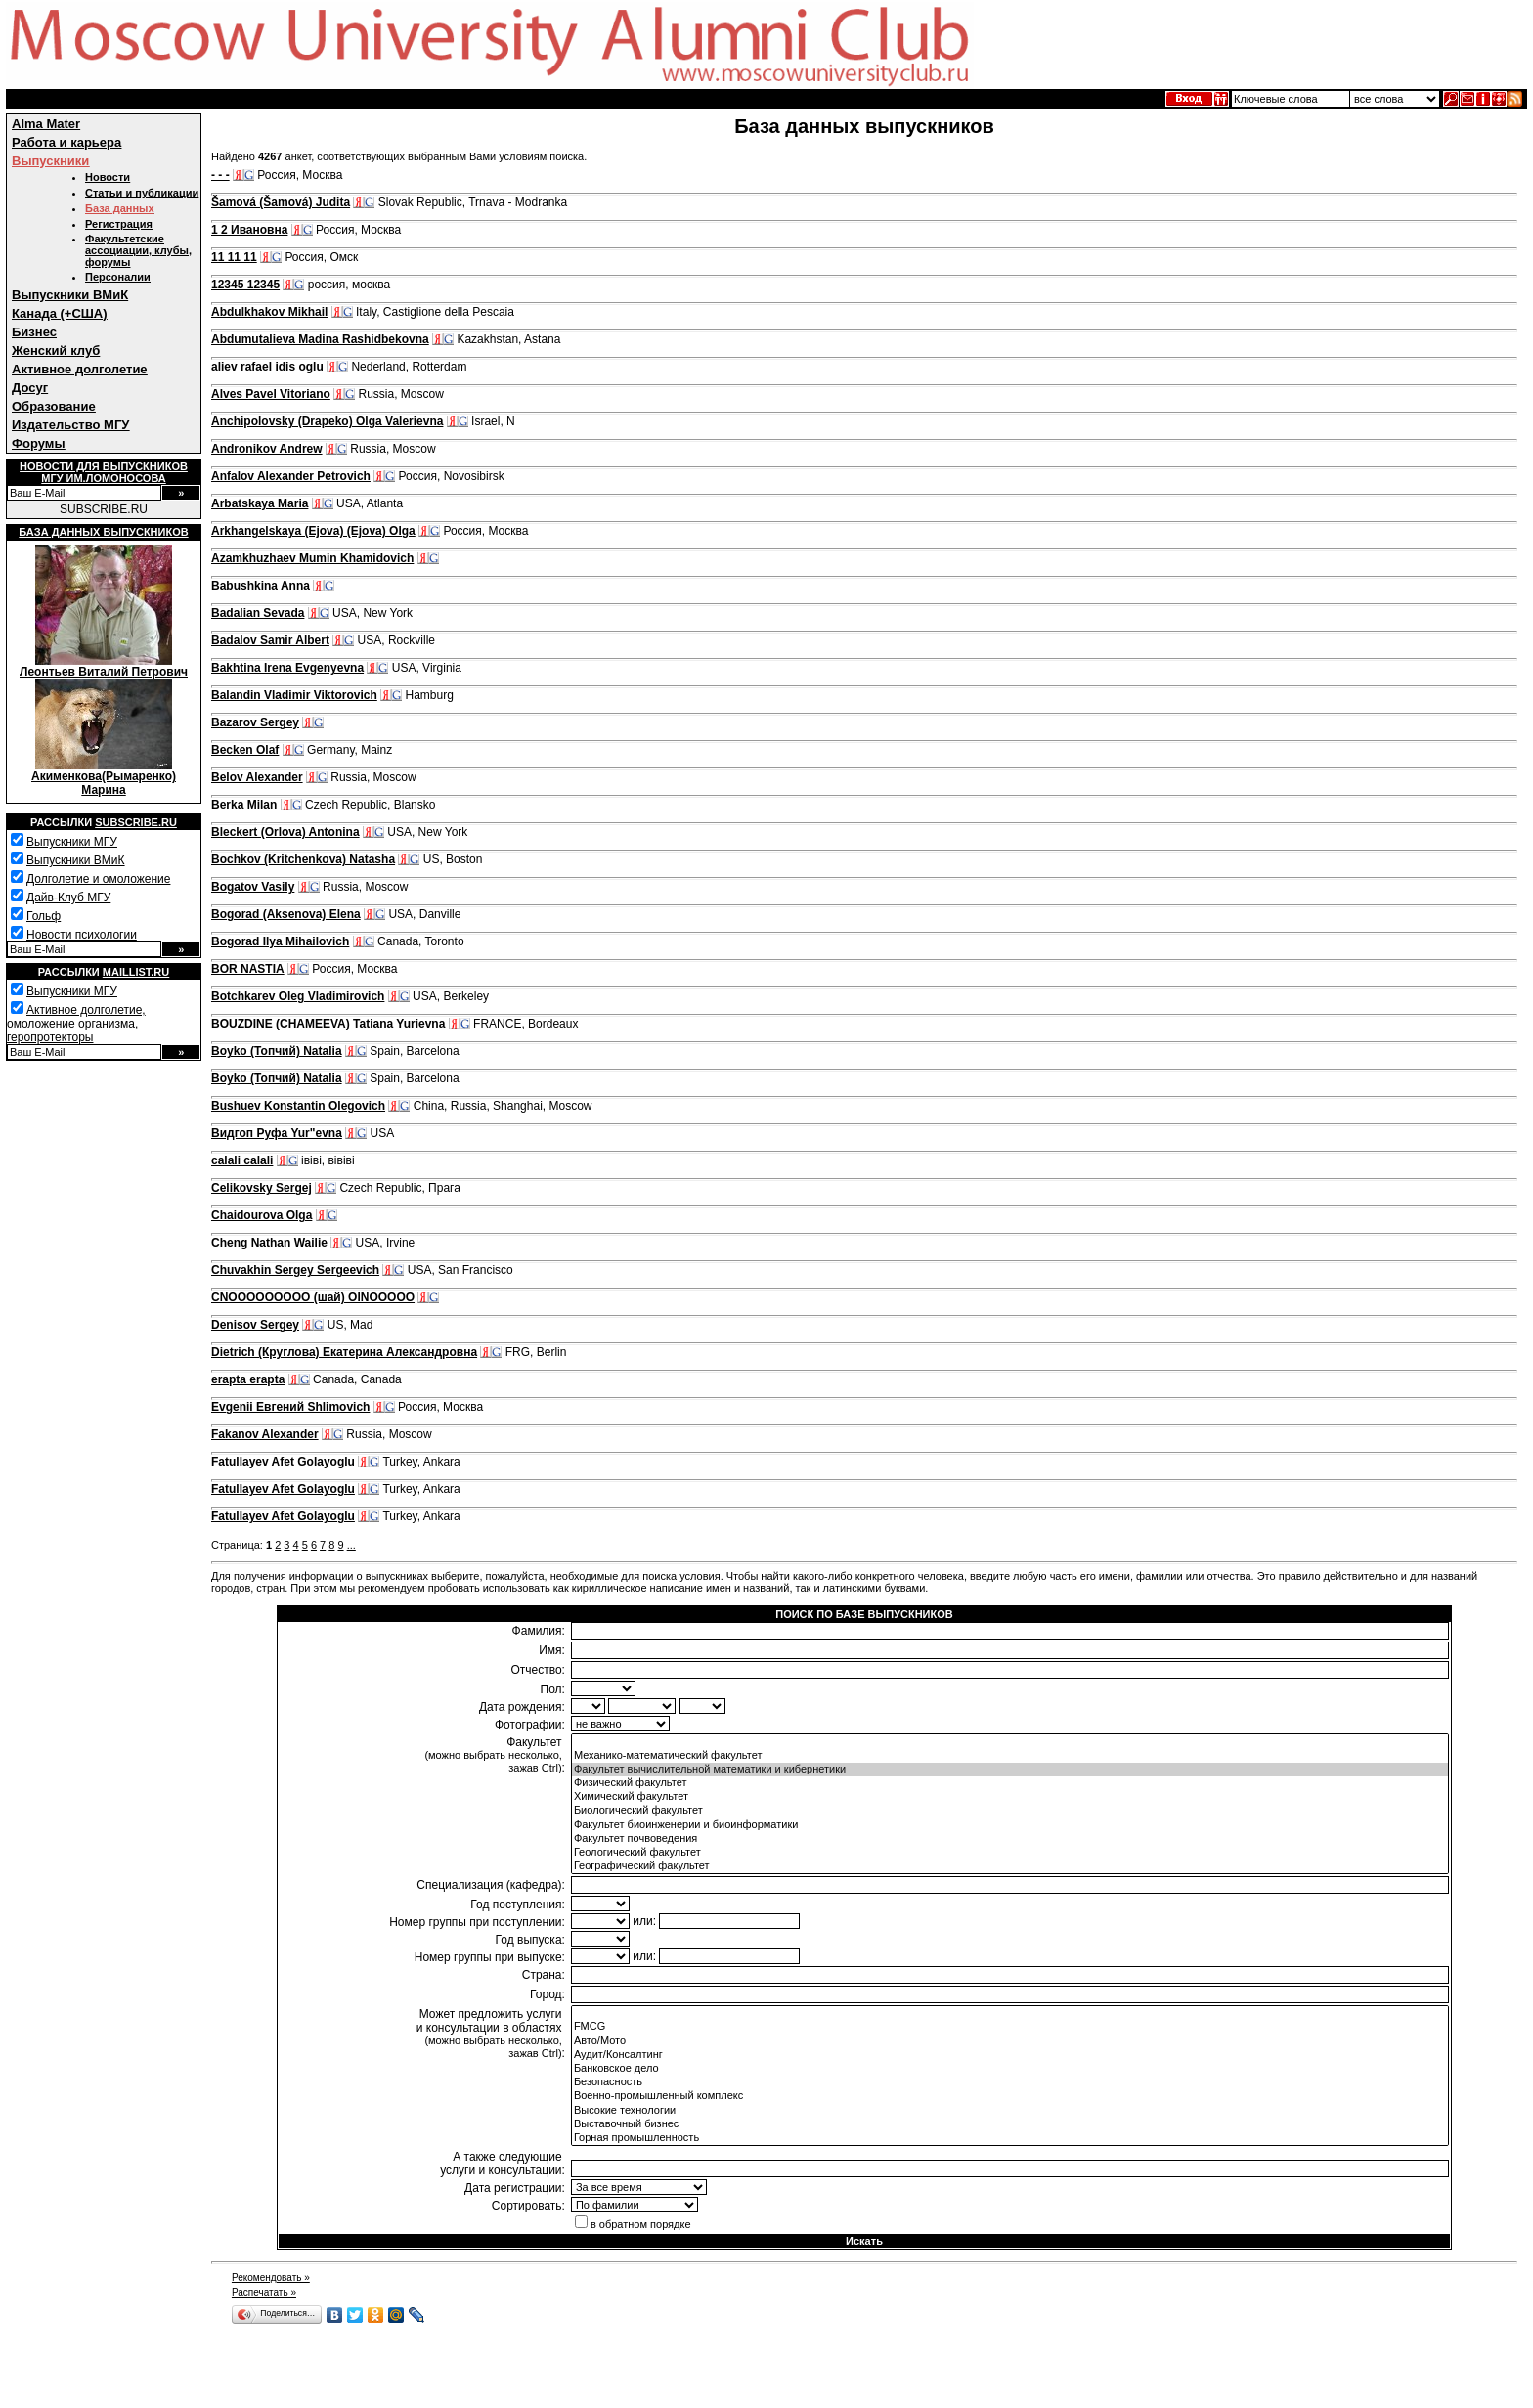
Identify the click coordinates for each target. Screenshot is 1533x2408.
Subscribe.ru (136, 822)
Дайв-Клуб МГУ (68, 897)
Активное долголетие (80, 369)
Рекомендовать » (271, 2277)
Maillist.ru (136, 972)
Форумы (39, 443)
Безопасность (1010, 2082)
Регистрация (119, 224)
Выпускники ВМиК (70, 294)
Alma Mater (46, 123)
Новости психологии (81, 934)
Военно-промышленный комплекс (1010, 2096)
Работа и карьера (66, 142)
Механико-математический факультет (1010, 1756)
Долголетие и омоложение (98, 879)
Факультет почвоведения (1010, 1839)
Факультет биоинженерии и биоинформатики (1010, 1825)
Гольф (43, 916)
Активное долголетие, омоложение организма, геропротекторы (76, 1023)
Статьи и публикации (141, 192)
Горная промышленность (1010, 2138)
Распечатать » (264, 2292)
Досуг (30, 387)
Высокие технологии (1010, 2111)
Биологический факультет (1010, 1810)
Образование (54, 406)
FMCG (1010, 2027)
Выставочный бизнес (1010, 2124)
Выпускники (50, 160)
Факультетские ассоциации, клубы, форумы (138, 250)
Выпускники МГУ (71, 842)
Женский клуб (56, 350)
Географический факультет (1010, 1866)
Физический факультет (1010, 1783)
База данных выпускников (103, 532)
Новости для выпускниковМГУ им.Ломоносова (104, 472)
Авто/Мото (1010, 2041)
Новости (107, 177)
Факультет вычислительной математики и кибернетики (1010, 1769)
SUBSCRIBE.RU (104, 509)
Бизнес (34, 332)
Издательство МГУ (70, 424)
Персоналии (118, 277)
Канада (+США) (60, 313)
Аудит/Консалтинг (1010, 2055)
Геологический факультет (1010, 1853)
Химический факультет (1010, 1797)
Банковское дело (1010, 2069)
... (351, 1545)
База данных (119, 208)
